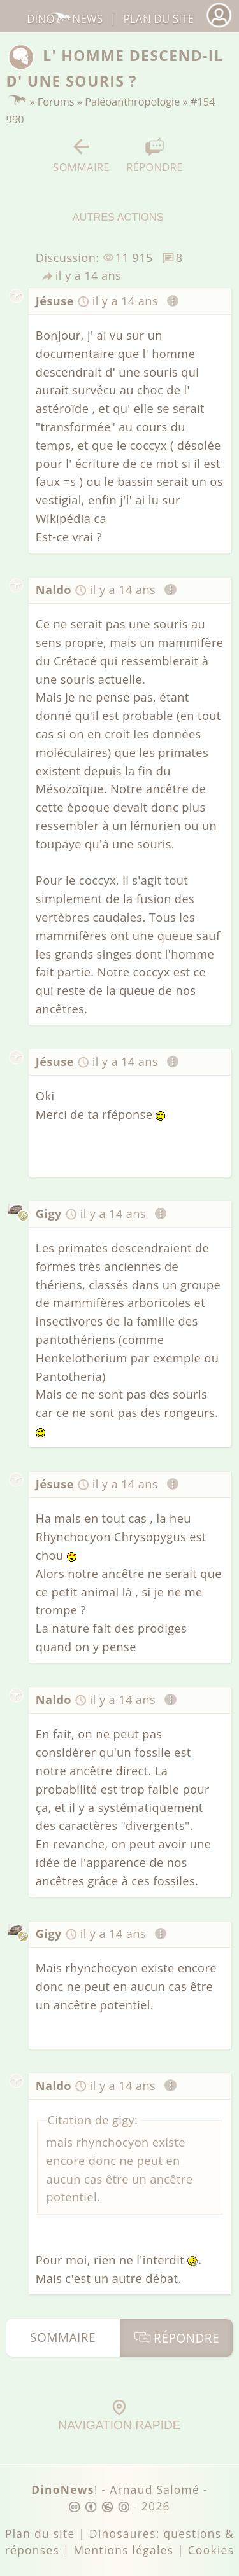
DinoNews (65, 18)
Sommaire (81, 155)
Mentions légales (123, 2550)
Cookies (211, 2550)
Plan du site (158, 18)
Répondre (154, 155)
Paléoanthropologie (132, 102)
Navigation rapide (119, 2416)
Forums (56, 102)
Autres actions (117, 204)
